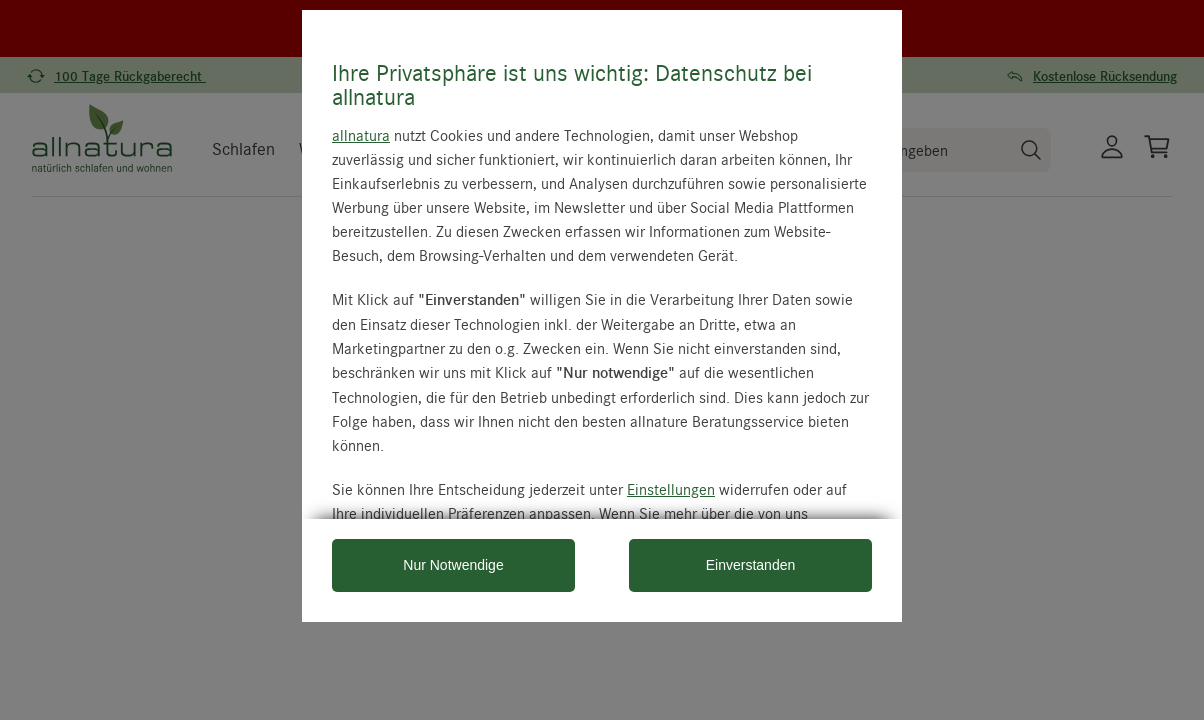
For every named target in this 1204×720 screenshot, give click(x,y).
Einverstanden (751, 565)
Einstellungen (671, 489)
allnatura (361, 135)
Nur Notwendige (453, 565)
